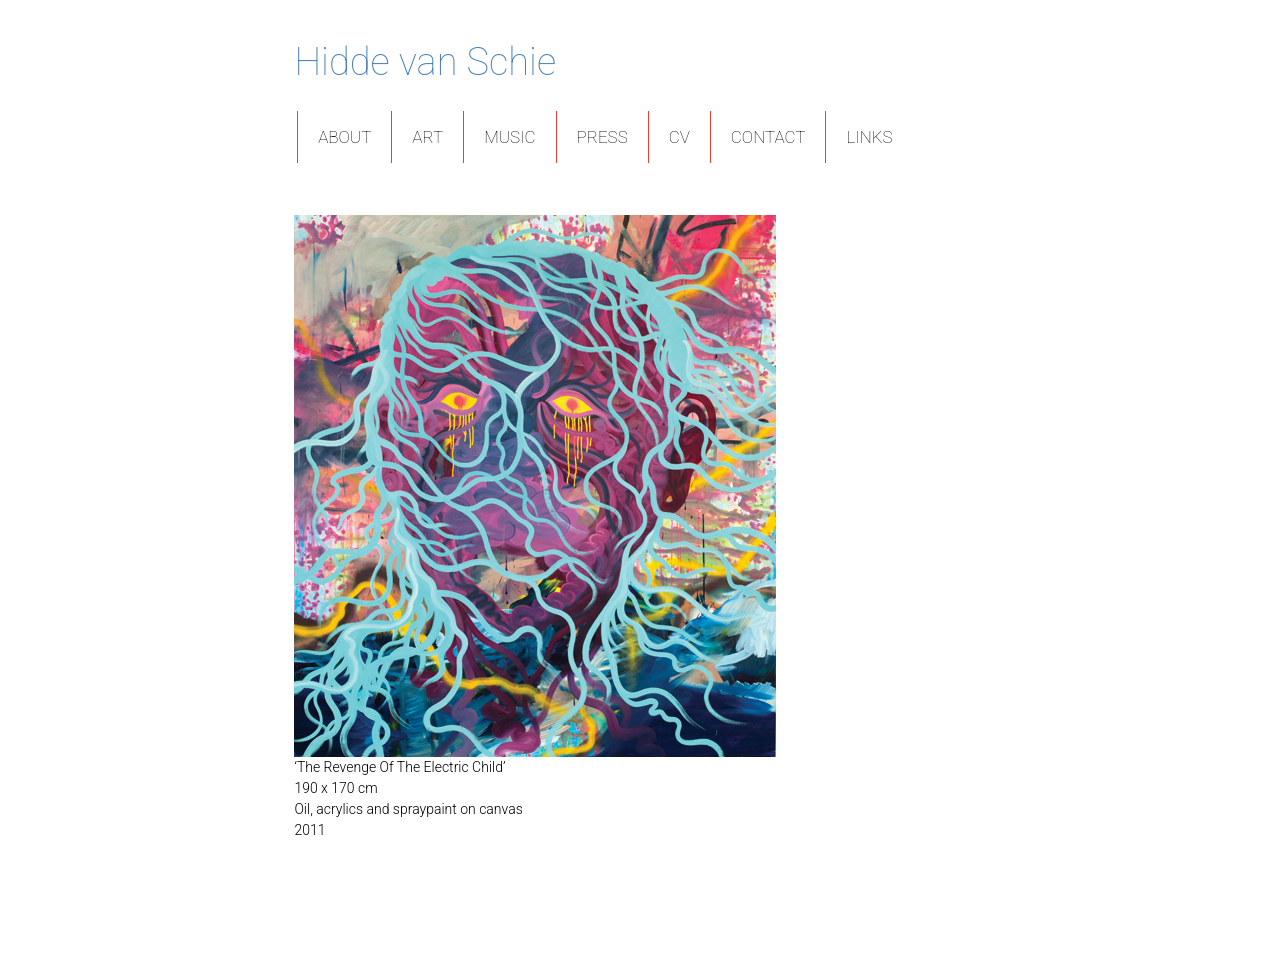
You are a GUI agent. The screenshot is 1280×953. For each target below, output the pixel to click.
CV (679, 137)
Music (509, 137)
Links (869, 137)
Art (427, 137)
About (344, 137)
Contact (768, 137)
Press (602, 137)
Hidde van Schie (425, 62)
